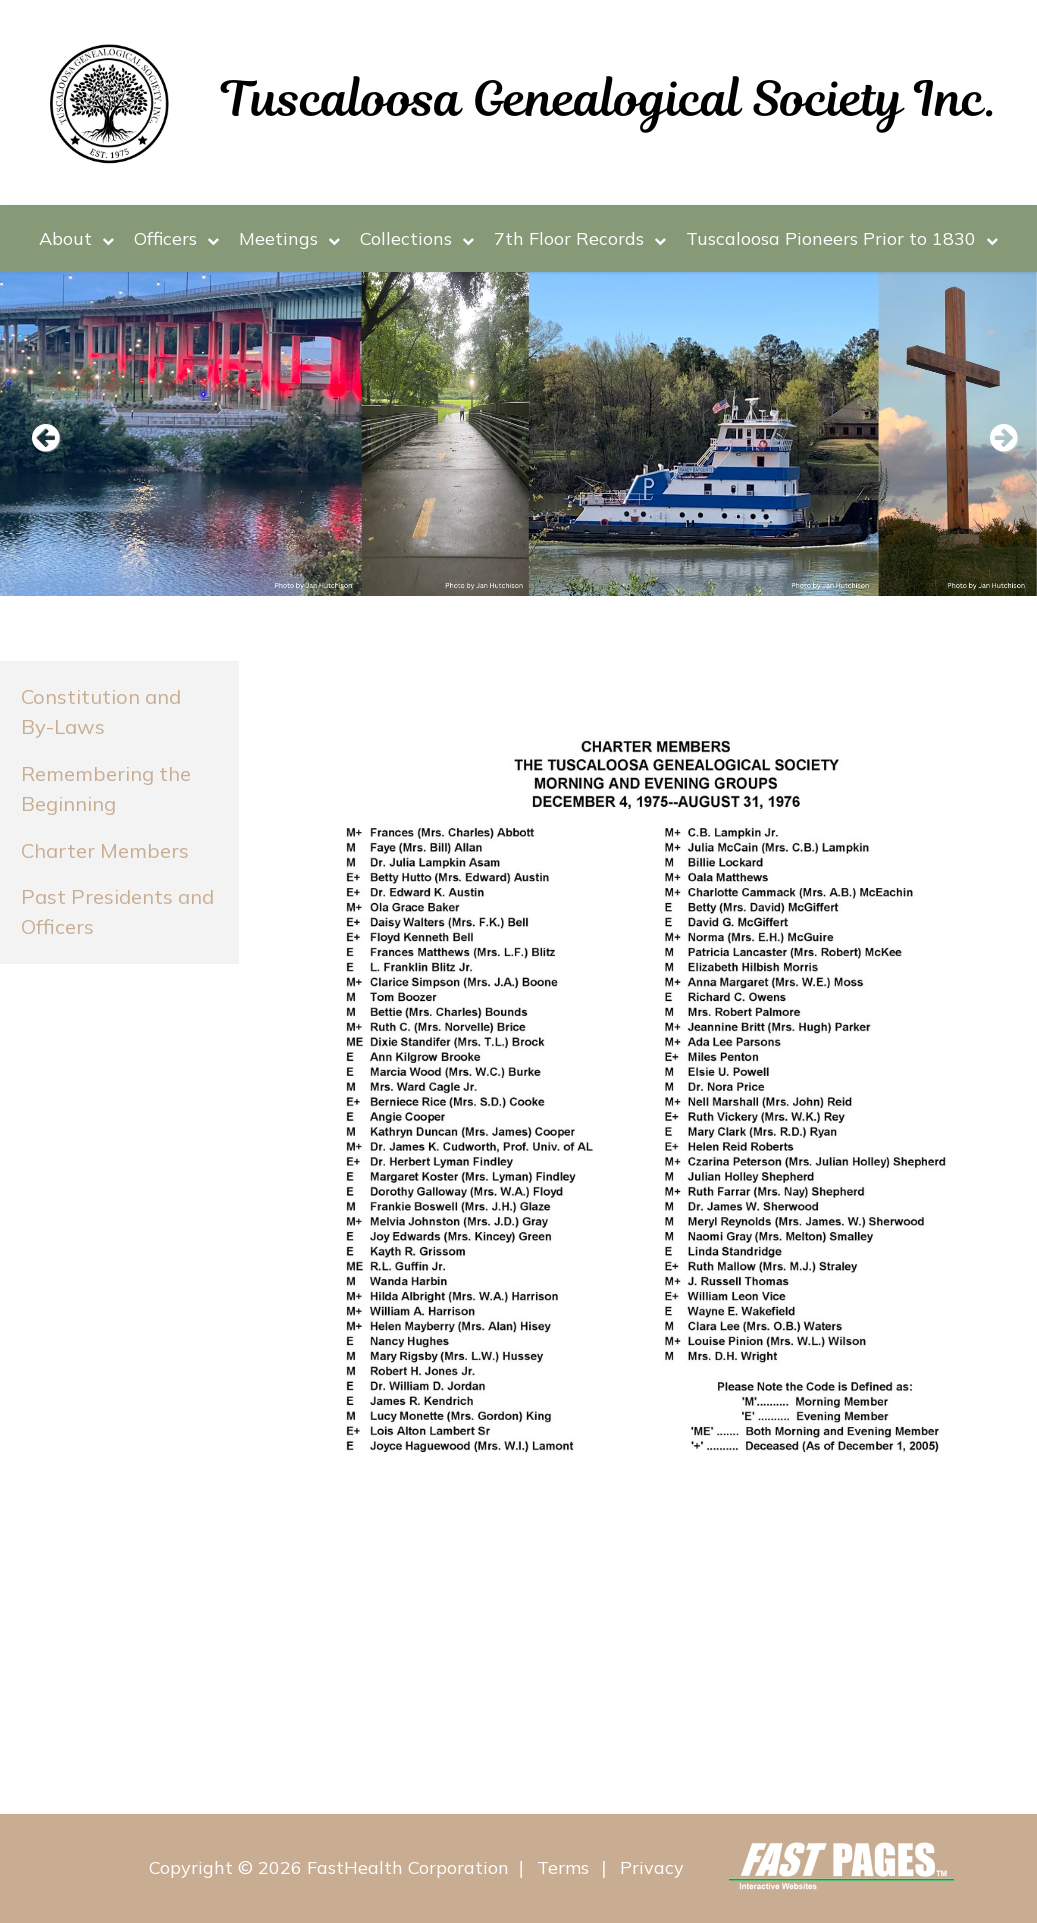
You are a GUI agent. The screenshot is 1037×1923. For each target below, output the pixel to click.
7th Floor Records (580, 238)
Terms (563, 1868)
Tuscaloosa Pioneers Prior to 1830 (842, 238)
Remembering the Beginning (106, 788)
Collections (417, 238)
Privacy (652, 1868)
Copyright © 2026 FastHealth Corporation (329, 1868)
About (76, 238)
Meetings (289, 238)
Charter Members (105, 850)
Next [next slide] (992, 439)
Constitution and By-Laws (101, 711)
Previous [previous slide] (45, 439)
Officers (176, 238)
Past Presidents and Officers (117, 911)
